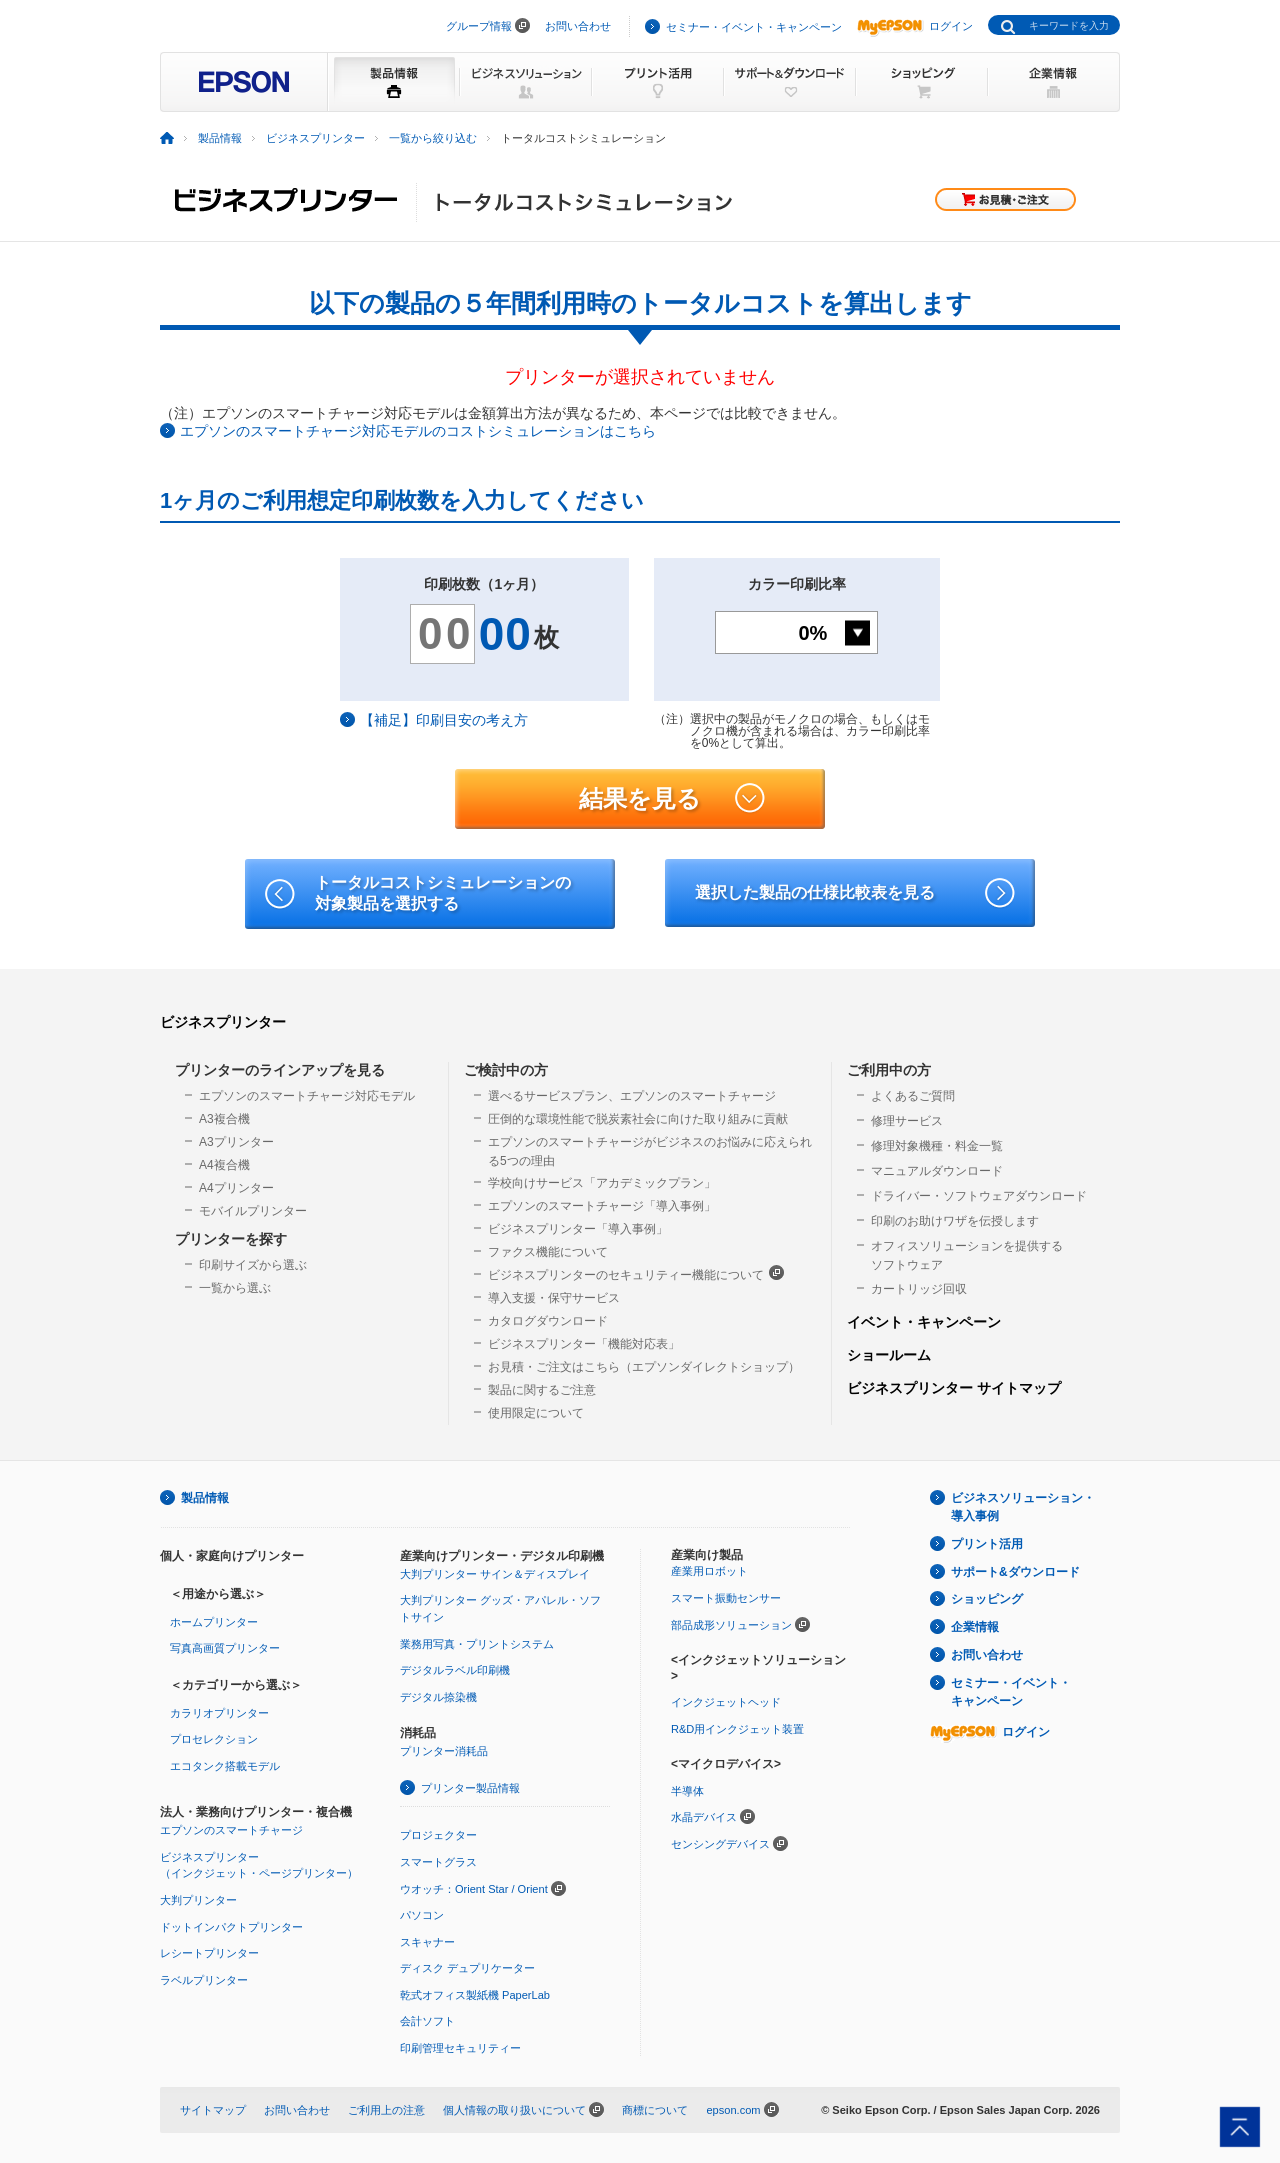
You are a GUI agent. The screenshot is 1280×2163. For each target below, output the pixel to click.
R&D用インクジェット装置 (737, 1729)
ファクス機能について (548, 1252)
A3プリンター (236, 1142)
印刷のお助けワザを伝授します (955, 1221)
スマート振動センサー (726, 1598)
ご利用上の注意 (386, 2110)
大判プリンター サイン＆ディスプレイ (495, 1574)
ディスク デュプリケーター (467, 1968)
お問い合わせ (578, 26)
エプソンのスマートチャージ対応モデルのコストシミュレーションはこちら (418, 431)
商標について (655, 2110)
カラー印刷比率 (797, 584)
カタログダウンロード (548, 1321)
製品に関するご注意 (542, 1390)
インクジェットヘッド (726, 1702)
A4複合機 (224, 1165)
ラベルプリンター (204, 1980)
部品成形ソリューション (731, 1625)
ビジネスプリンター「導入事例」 (578, 1229)
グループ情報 (479, 26)
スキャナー (427, 1942)
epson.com (733, 2110)
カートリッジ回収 (919, 1289)
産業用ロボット (709, 1571)
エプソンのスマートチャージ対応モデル (307, 1096)
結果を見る (672, 799)
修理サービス (907, 1121)
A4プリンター (236, 1188)
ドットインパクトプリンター (231, 1927)
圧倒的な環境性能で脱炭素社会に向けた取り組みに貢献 (638, 1119)
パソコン (422, 1915)
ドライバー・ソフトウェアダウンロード (979, 1196)
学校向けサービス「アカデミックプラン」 (602, 1183)
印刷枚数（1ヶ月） (484, 584)
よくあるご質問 (913, 1096)
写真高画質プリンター (225, 1648)
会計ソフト (427, 2021)
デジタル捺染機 (438, 1697)
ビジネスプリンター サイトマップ (954, 1388)
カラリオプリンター (219, 1713)
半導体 (687, 1791)
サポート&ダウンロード (1015, 1572)
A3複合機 (224, 1119)
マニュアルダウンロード (937, 1171)
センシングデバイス (720, 1844)
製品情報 (205, 1498)
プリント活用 (987, 1544)
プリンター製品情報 (470, 1788)
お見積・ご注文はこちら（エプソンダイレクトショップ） (644, 1367)
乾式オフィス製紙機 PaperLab (475, 1995)
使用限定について (536, 1413)
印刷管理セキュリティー (460, 2048)
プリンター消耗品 (444, 1751)
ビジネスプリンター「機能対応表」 (584, 1344)
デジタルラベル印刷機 (455, 1670)
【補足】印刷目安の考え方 (444, 720)
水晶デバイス (704, 1817)
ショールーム (889, 1355)
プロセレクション (214, 1739)
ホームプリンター (214, 1622)
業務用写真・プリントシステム (477, 1644)
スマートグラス (438, 1862)
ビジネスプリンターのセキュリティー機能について (636, 1273)
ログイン (915, 26)
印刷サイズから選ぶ (253, 1265)
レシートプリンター (209, 1953)
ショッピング (987, 1599)
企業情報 (975, 1627)
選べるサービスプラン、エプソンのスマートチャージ (632, 1096)
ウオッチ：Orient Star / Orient (474, 1889)
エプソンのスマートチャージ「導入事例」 (602, 1206)
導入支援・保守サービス (554, 1298)
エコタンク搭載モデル (225, 1766)
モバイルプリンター (253, 1211)
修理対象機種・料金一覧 (937, 1146)
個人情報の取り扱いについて (514, 2110)
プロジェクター (438, 1835)
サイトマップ (213, 2110)
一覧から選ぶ (235, 1288)
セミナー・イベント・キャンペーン (754, 27)
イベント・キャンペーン (924, 1322)
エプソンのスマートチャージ (231, 1830)
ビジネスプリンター (223, 1022)
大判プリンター (198, 1900)
